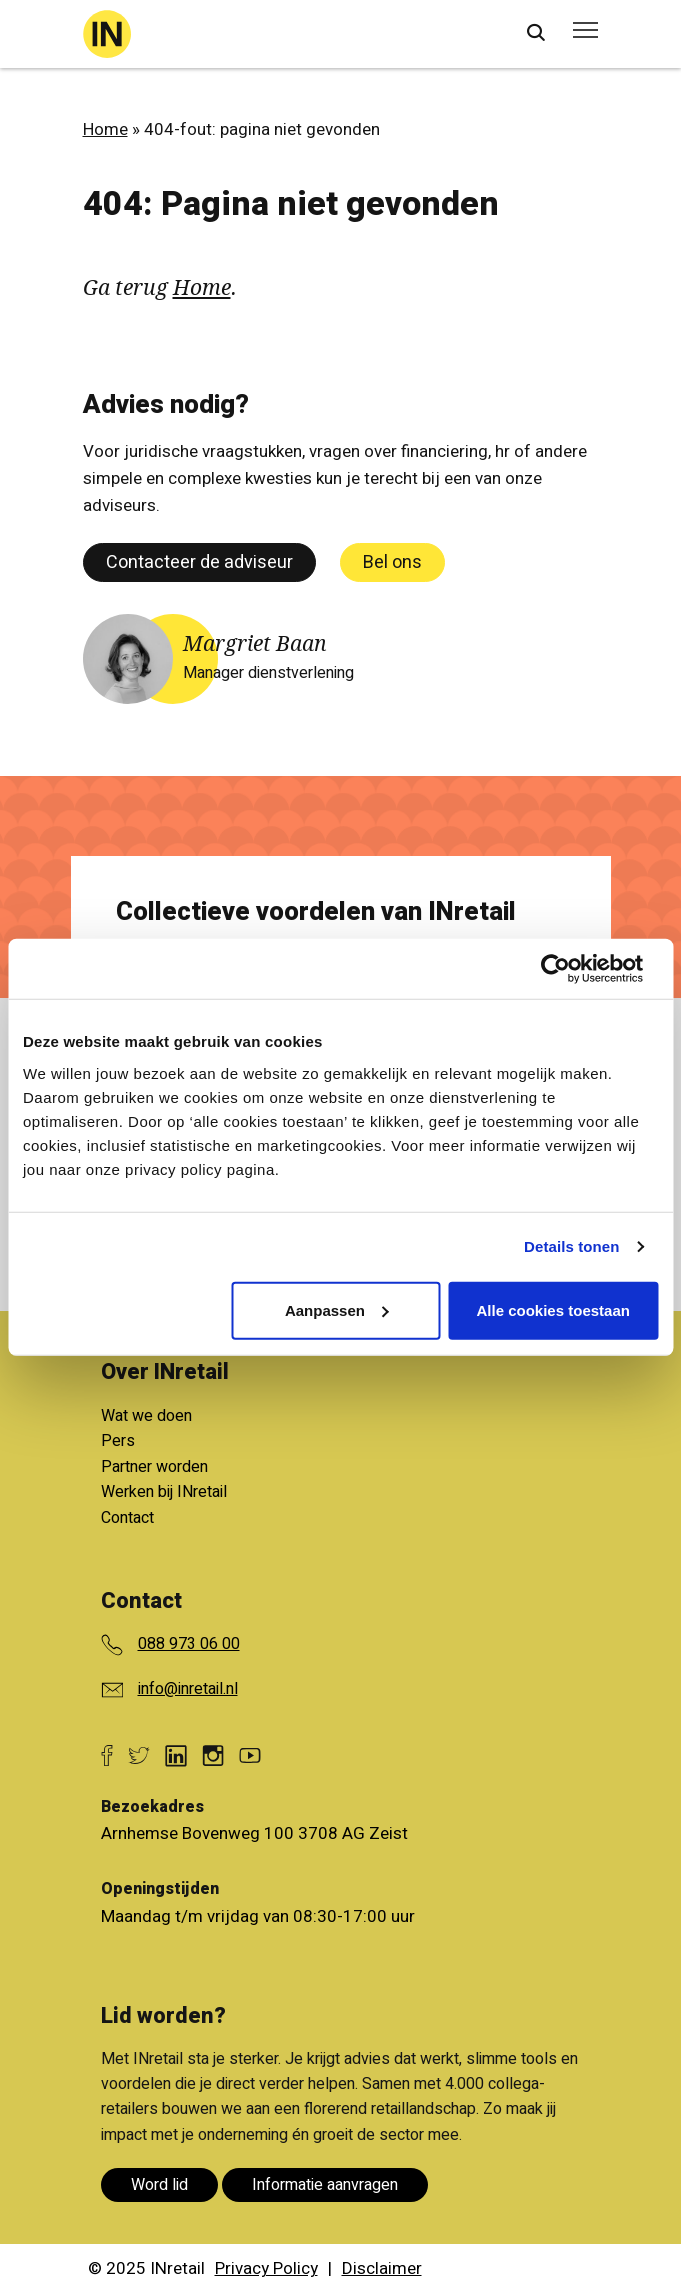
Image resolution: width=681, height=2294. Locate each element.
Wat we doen (146, 1416)
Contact (127, 1518)
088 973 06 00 (189, 1644)
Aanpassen (337, 1309)
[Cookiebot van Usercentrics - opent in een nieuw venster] (570, 969)
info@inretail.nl (188, 1689)
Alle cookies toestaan (553, 1309)
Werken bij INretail (164, 1492)
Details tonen (571, 1246)
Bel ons (392, 562)
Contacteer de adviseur (199, 562)
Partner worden (154, 1467)
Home (105, 129)
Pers (118, 1441)
